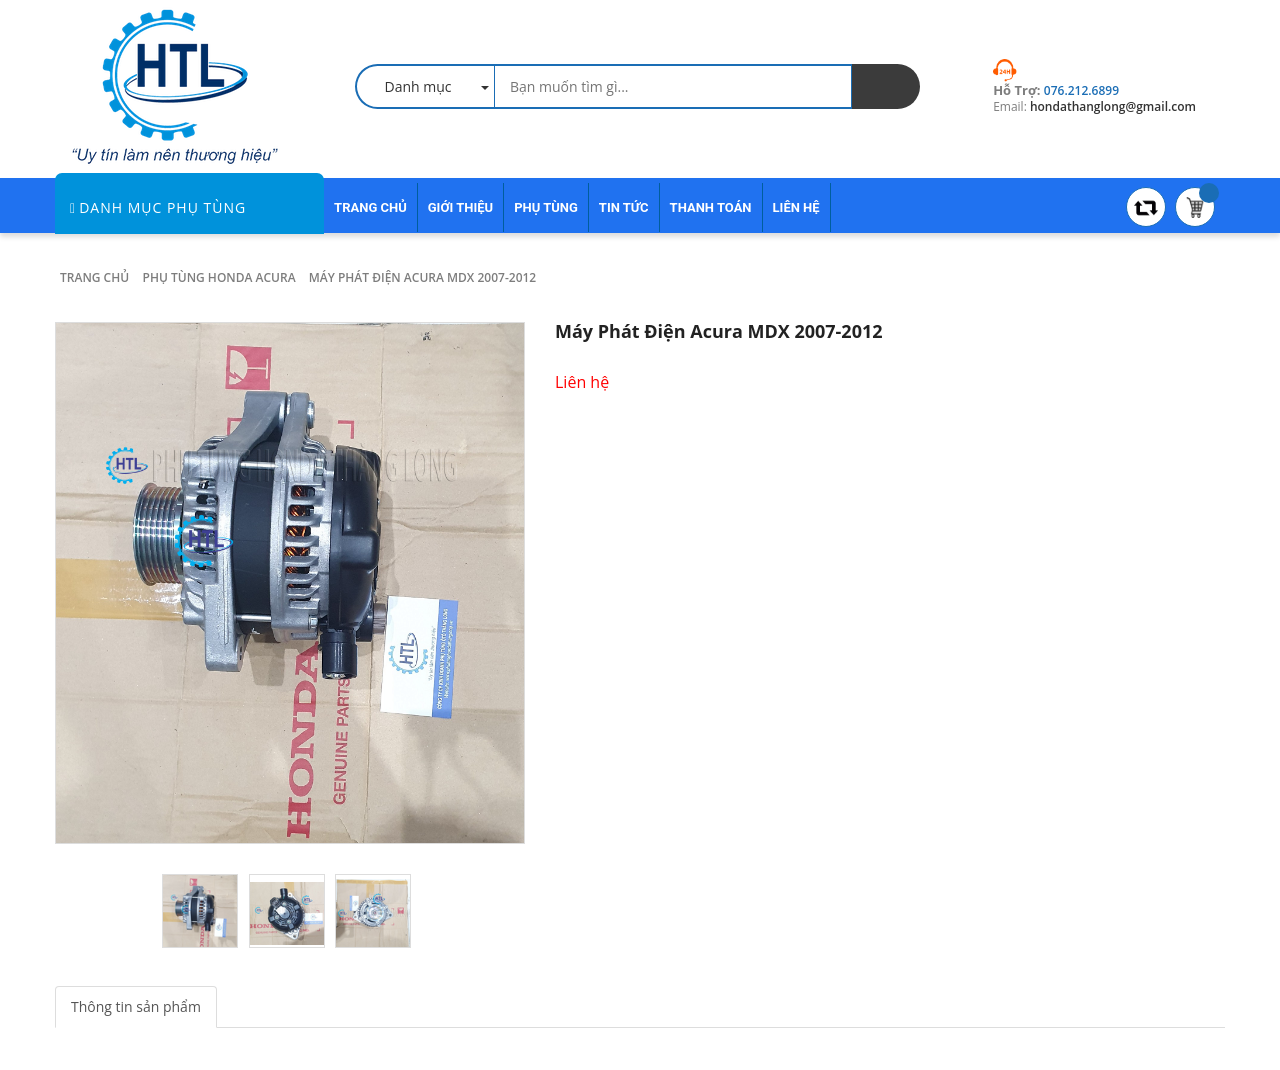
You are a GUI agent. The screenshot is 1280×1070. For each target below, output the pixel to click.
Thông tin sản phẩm (136, 1006)
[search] (886, 86)
